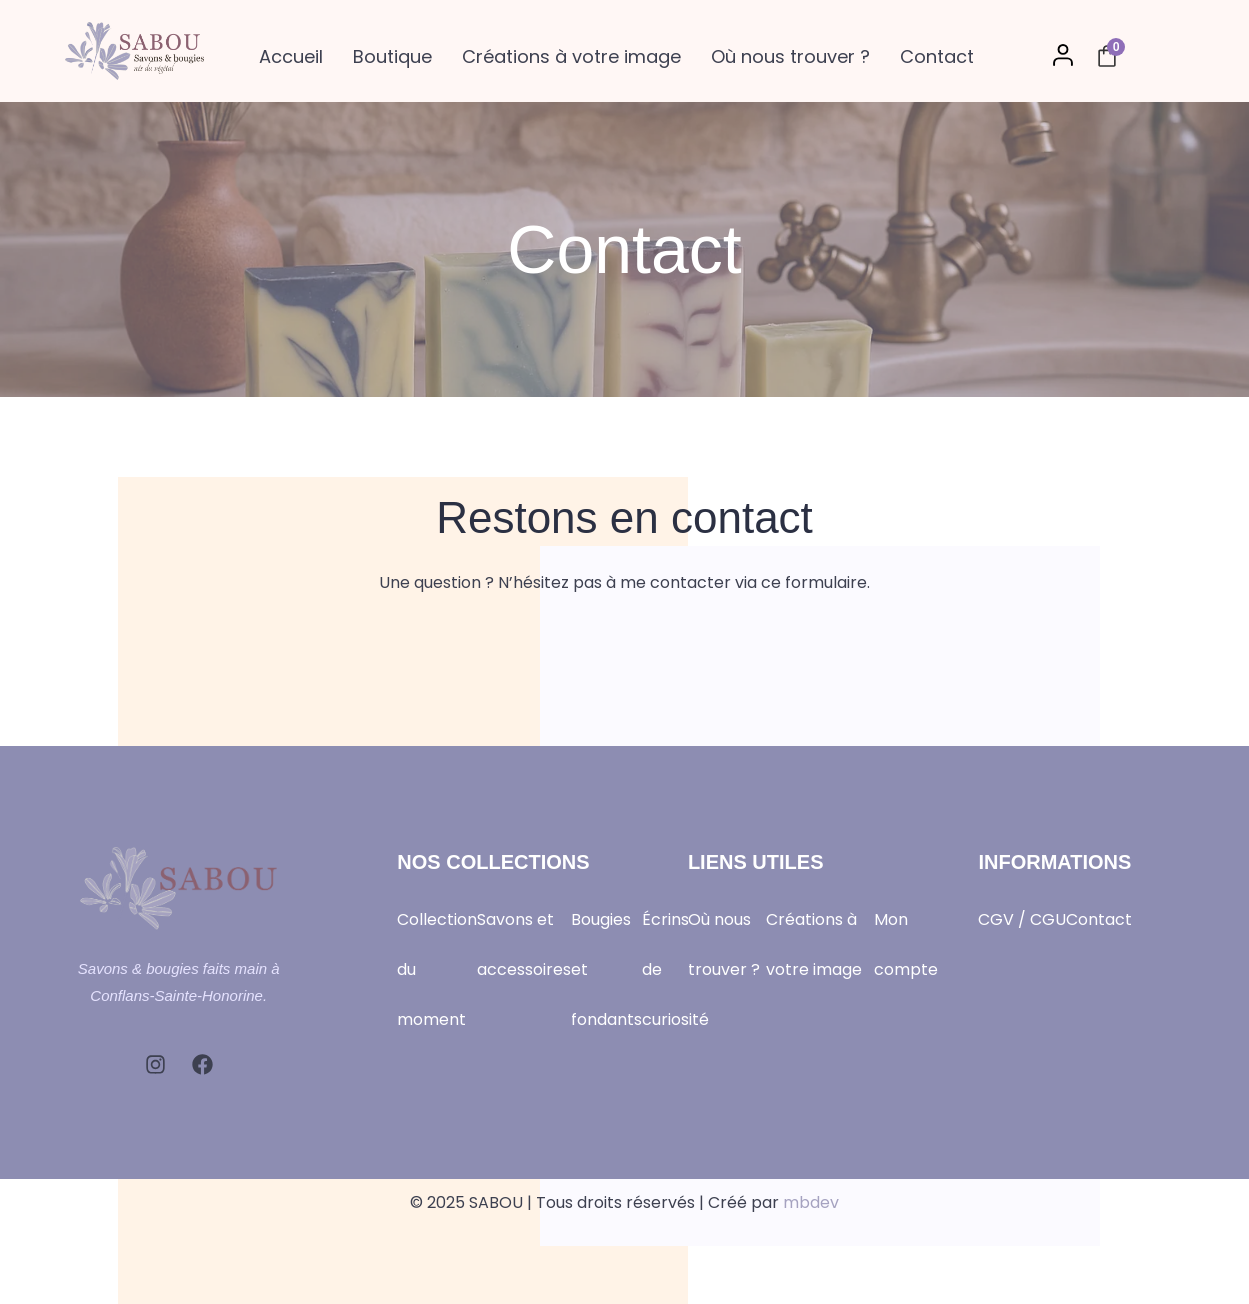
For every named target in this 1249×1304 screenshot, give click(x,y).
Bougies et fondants (606, 969)
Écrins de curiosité (675, 969)
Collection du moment (437, 969)
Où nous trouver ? (790, 56)
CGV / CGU (1022, 919)
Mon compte (906, 944)
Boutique (392, 56)
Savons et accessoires (524, 944)
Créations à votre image (571, 56)
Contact (937, 56)
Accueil (291, 56)
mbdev (811, 1202)
